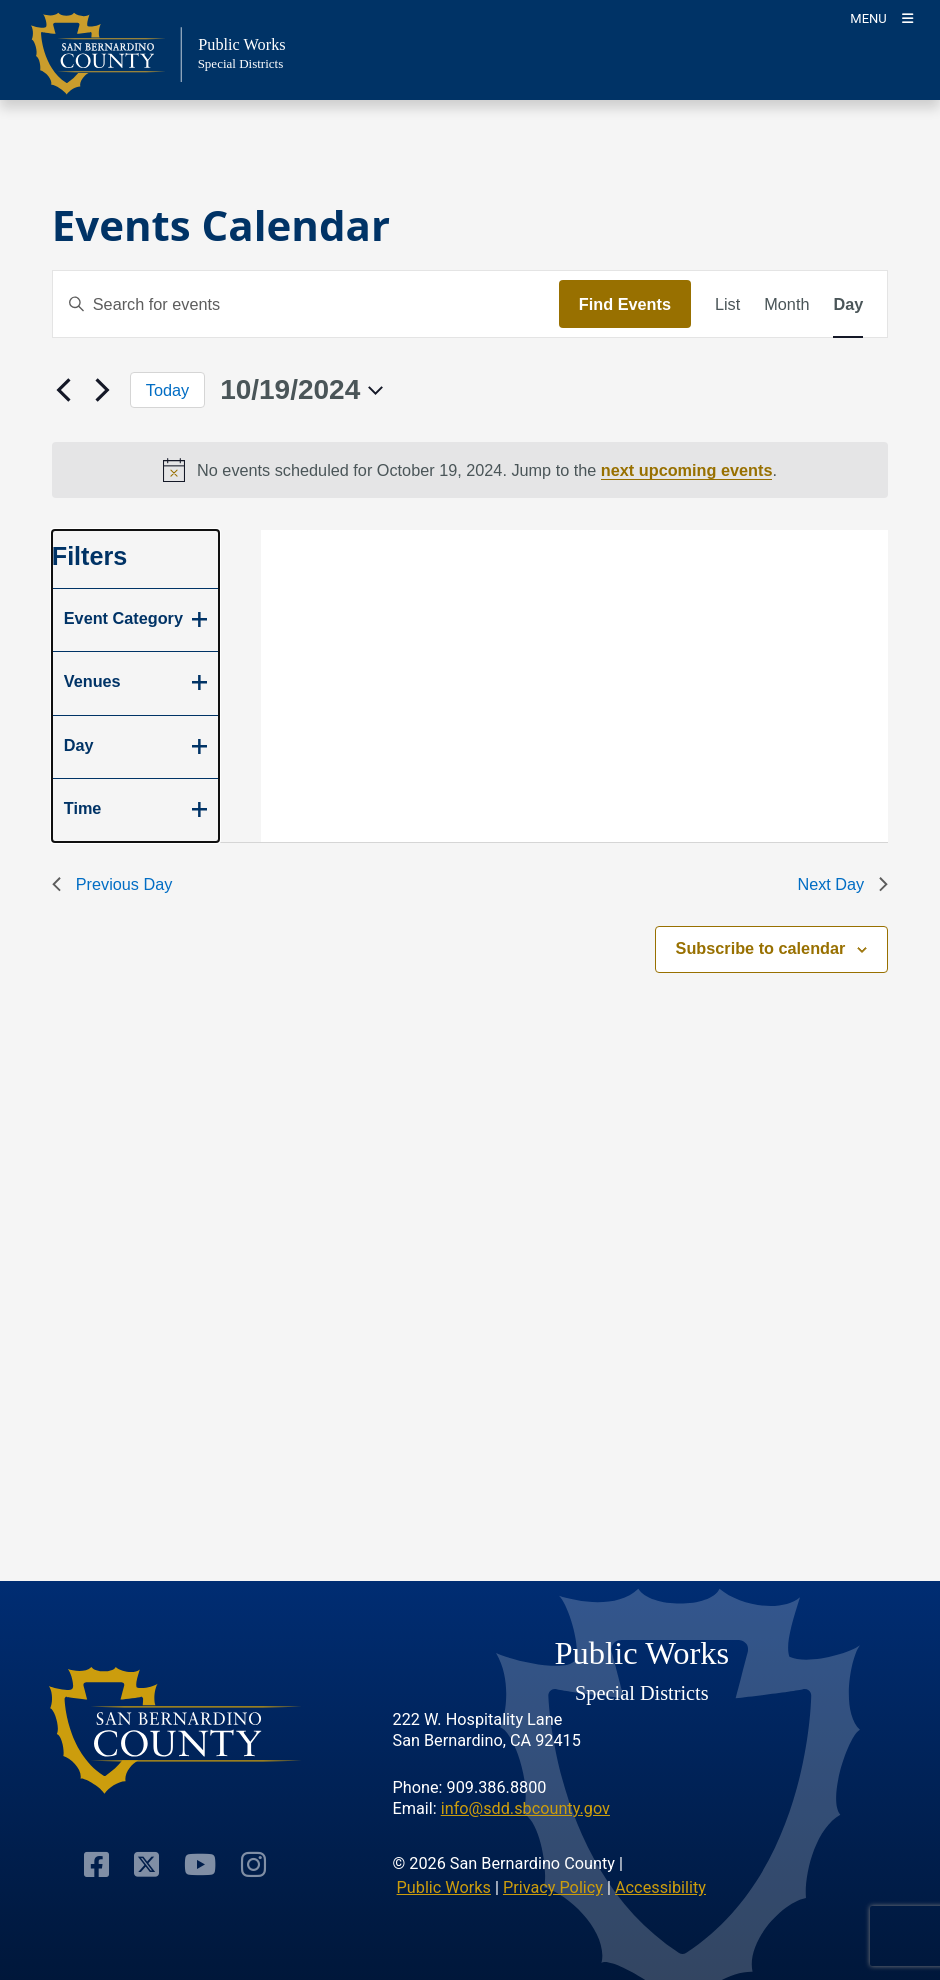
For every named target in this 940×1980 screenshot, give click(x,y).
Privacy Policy (553, 1887)
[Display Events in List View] (727, 304)
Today (167, 390)
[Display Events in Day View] (848, 304)
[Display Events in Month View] (786, 304)
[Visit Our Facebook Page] (96, 1863)
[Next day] (103, 390)
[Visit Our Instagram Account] (253, 1863)
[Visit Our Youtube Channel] (200, 1863)
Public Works (444, 1887)
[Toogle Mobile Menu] (881, 17)
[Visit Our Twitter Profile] (146, 1863)
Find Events (625, 304)
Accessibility (660, 1887)
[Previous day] (64, 390)
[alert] (470, 470)
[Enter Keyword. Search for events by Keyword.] (306, 304)
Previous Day (112, 884)
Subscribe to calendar (761, 948)
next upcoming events (687, 470)
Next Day (842, 884)
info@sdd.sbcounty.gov (525, 1808)
